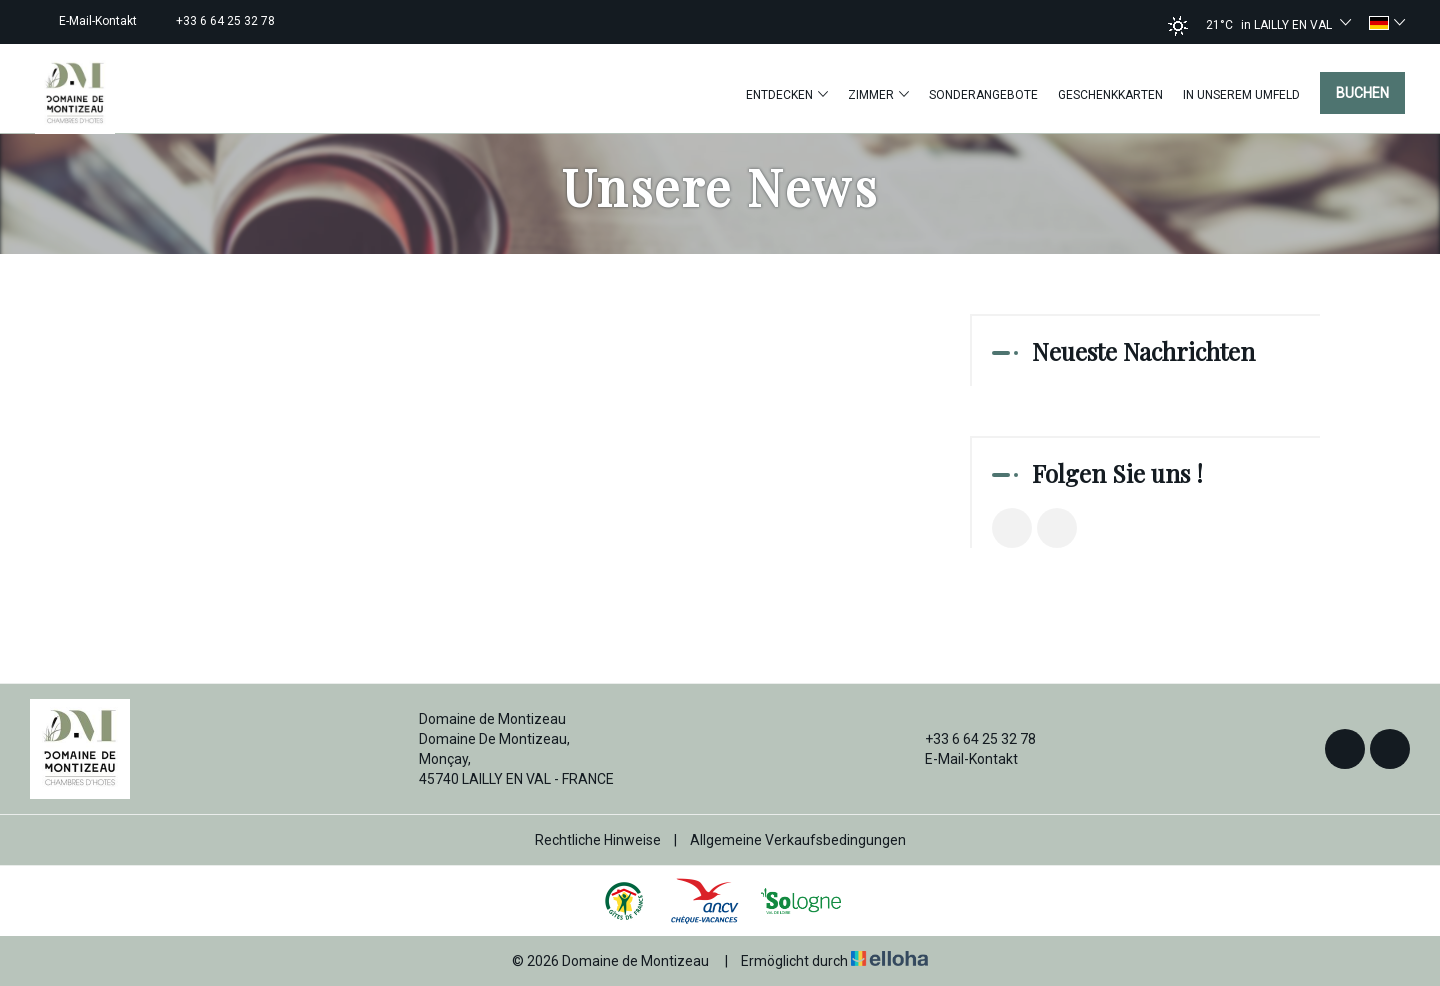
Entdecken (787, 94)
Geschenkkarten (1110, 95)
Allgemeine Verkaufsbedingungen (798, 840)
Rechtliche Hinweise (598, 840)
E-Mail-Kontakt (960, 759)
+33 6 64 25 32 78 (969, 739)
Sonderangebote (983, 95)
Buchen (1362, 93)
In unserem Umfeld (1241, 95)
